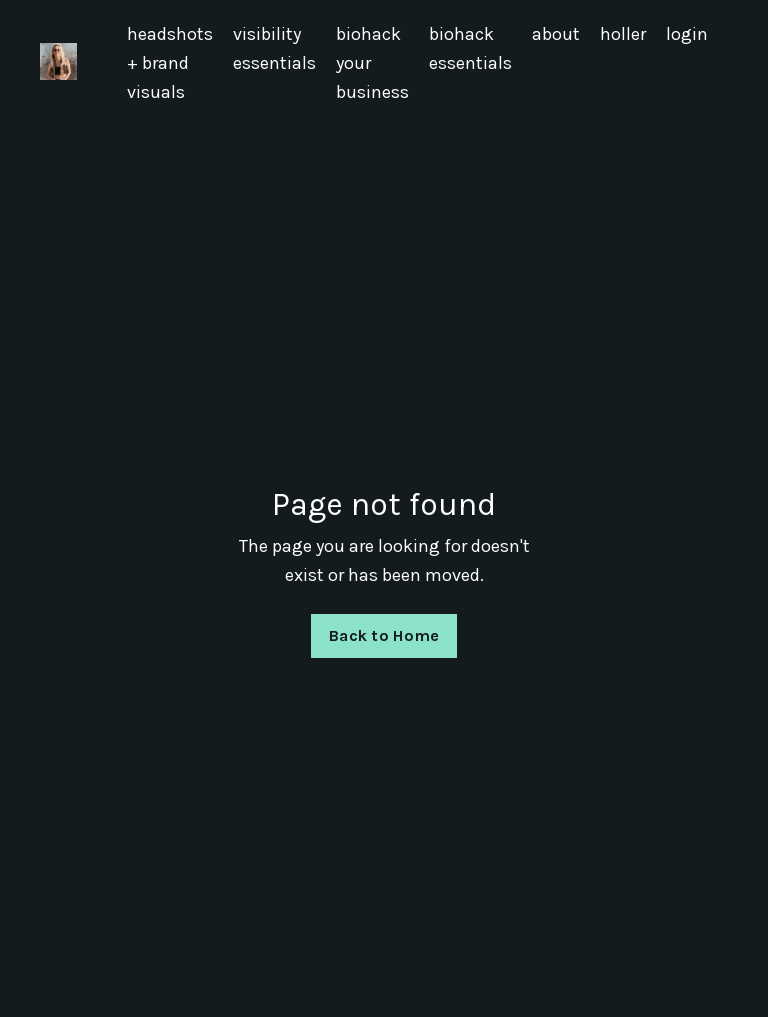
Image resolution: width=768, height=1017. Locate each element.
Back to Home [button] (384, 635)
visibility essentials (274, 48)
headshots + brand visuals (170, 63)
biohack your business (372, 63)
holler (623, 34)
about (556, 34)
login (687, 34)
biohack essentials (470, 48)
